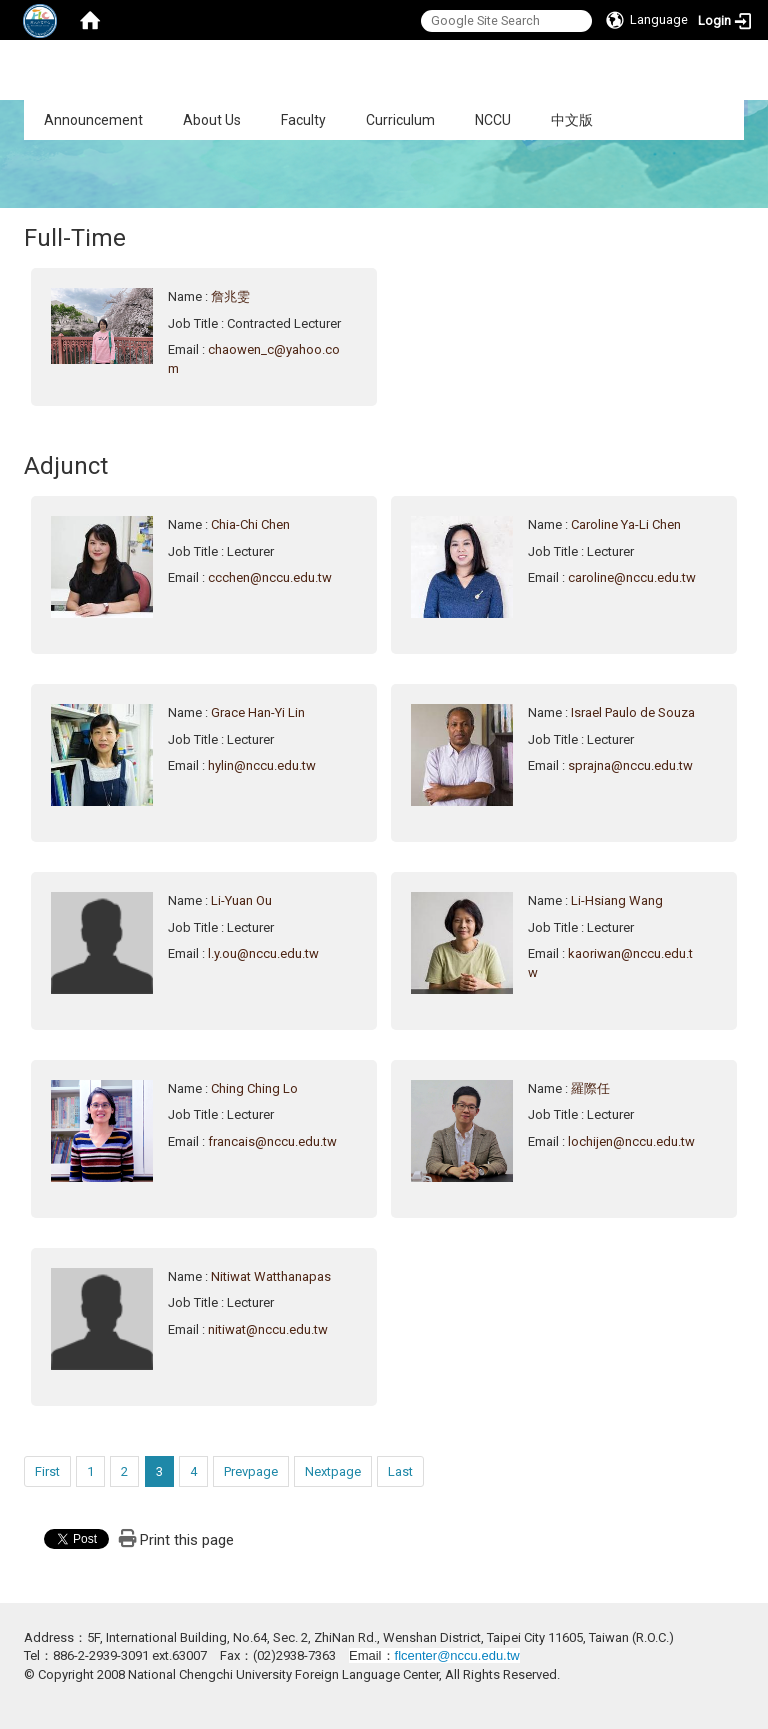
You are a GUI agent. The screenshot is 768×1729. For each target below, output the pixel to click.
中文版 (572, 120)
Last (400, 1471)
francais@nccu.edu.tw (272, 1141)
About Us (212, 120)
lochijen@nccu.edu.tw (631, 1141)
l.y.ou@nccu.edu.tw (263, 953)
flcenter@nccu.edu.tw (457, 1655)
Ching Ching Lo (254, 1088)
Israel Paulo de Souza (633, 712)
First (47, 1471)
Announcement (93, 120)
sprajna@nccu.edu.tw (630, 765)
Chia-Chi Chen (250, 524)
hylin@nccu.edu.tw (262, 765)
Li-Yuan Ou (241, 900)
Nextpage (333, 1471)
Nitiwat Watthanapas (271, 1276)
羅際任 (590, 1088)
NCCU (493, 120)
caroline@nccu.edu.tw (632, 577)
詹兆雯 (230, 296)
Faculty (303, 120)
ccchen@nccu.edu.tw (270, 577)
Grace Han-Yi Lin (258, 712)
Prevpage (251, 1471)
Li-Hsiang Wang (617, 900)
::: (13, 110)
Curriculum (400, 120)
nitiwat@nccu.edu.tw (268, 1329)
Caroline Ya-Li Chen (626, 524)
